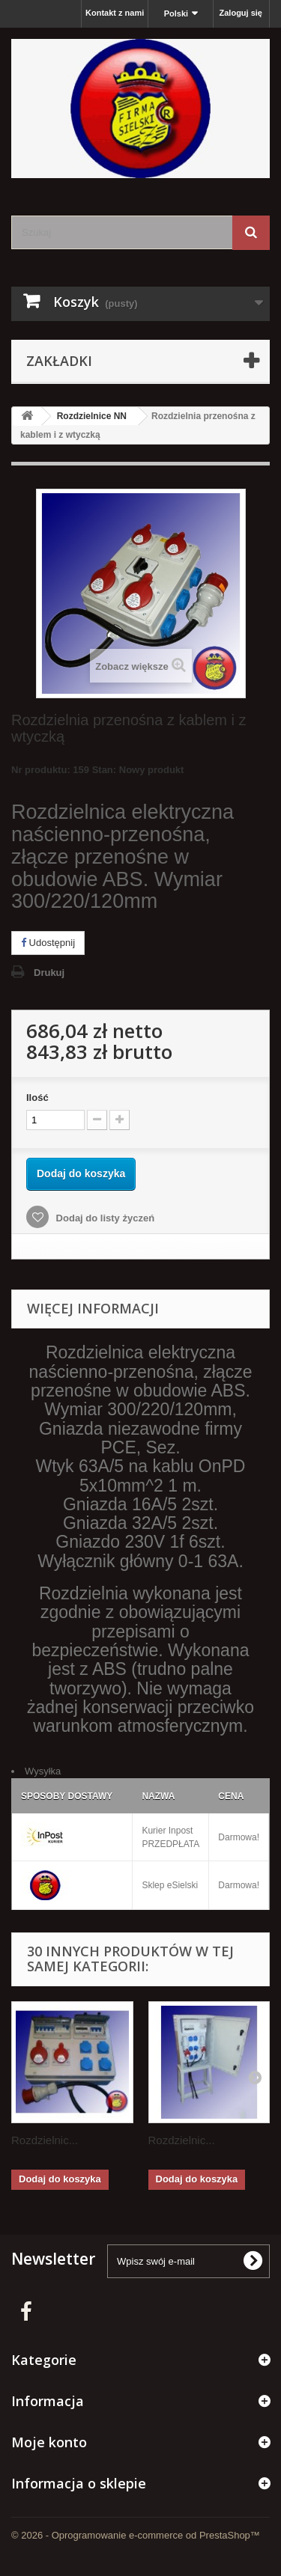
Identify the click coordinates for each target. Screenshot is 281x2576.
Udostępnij (48, 942)
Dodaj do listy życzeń (103, 1218)
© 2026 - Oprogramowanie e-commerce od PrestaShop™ (135, 2535)
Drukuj (49, 972)
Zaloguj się (241, 12)
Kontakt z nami (114, 12)
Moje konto (49, 2442)
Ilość (37, 1097)
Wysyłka (43, 1771)
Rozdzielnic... (44, 2140)
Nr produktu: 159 (97, 772)
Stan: (104, 769)
